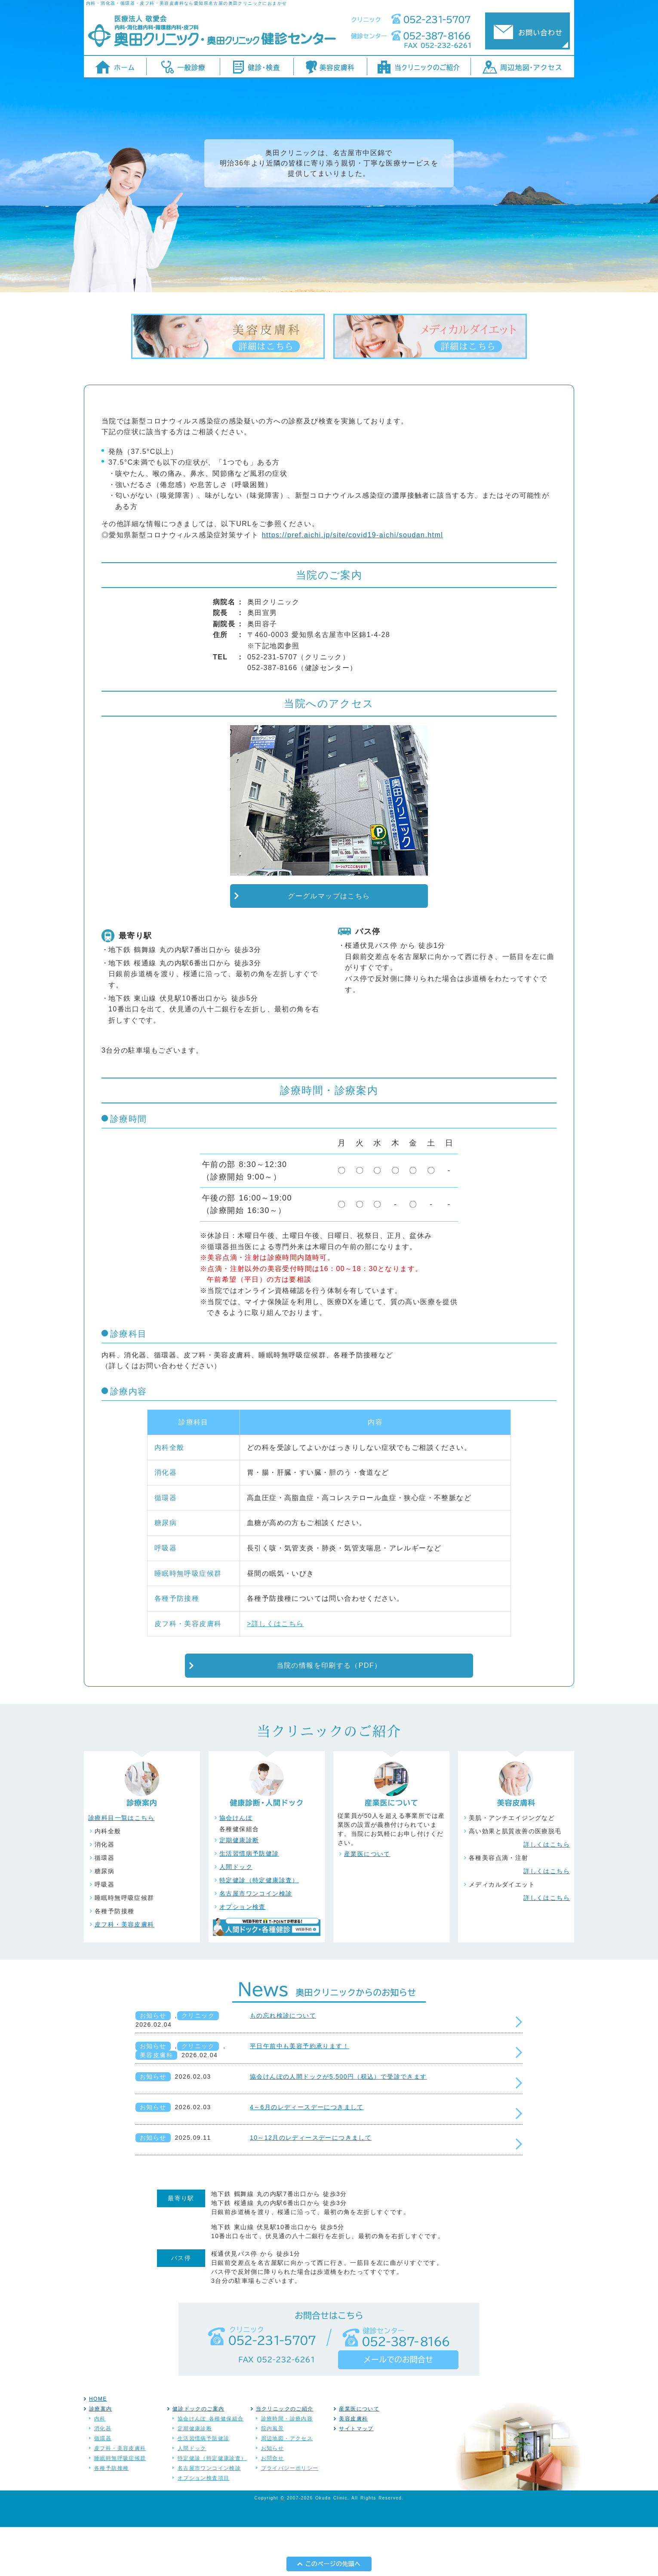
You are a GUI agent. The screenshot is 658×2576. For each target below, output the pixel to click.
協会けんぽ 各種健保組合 (211, 2468)
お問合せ (272, 2507)
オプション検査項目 (204, 2527)
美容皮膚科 (156, 2104)
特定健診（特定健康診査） (259, 1929)
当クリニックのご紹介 (285, 2458)
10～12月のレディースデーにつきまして (311, 2186)
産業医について (367, 1902)
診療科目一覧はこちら (121, 1866)
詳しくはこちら (546, 1893)
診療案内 (100, 2458)
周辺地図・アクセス (287, 2487)
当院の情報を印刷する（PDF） (329, 1714)
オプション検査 (242, 1955)
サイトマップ (356, 2478)
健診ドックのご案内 (198, 2458)
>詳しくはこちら (275, 1672)
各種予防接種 (111, 2517)
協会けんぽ (235, 1866)
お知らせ (153, 2064)
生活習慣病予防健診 (249, 1902)
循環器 (102, 2487)
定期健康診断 (239, 1889)
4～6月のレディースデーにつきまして (307, 2156)
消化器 (102, 2478)
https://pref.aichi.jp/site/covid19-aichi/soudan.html (352, 584)
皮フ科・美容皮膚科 (124, 1973)
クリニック (198, 2064)
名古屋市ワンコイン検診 (255, 1942)
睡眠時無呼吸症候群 (120, 2507)
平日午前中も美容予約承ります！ (299, 2095)
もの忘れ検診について (283, 2064)
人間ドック (235, 1915)
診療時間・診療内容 (287, 2468)
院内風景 (272, 2478)
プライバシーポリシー (290, 2517)
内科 (100, 2468)
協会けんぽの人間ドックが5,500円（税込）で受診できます (338, 2125)
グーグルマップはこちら (329, 945)
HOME (98, 2448)
